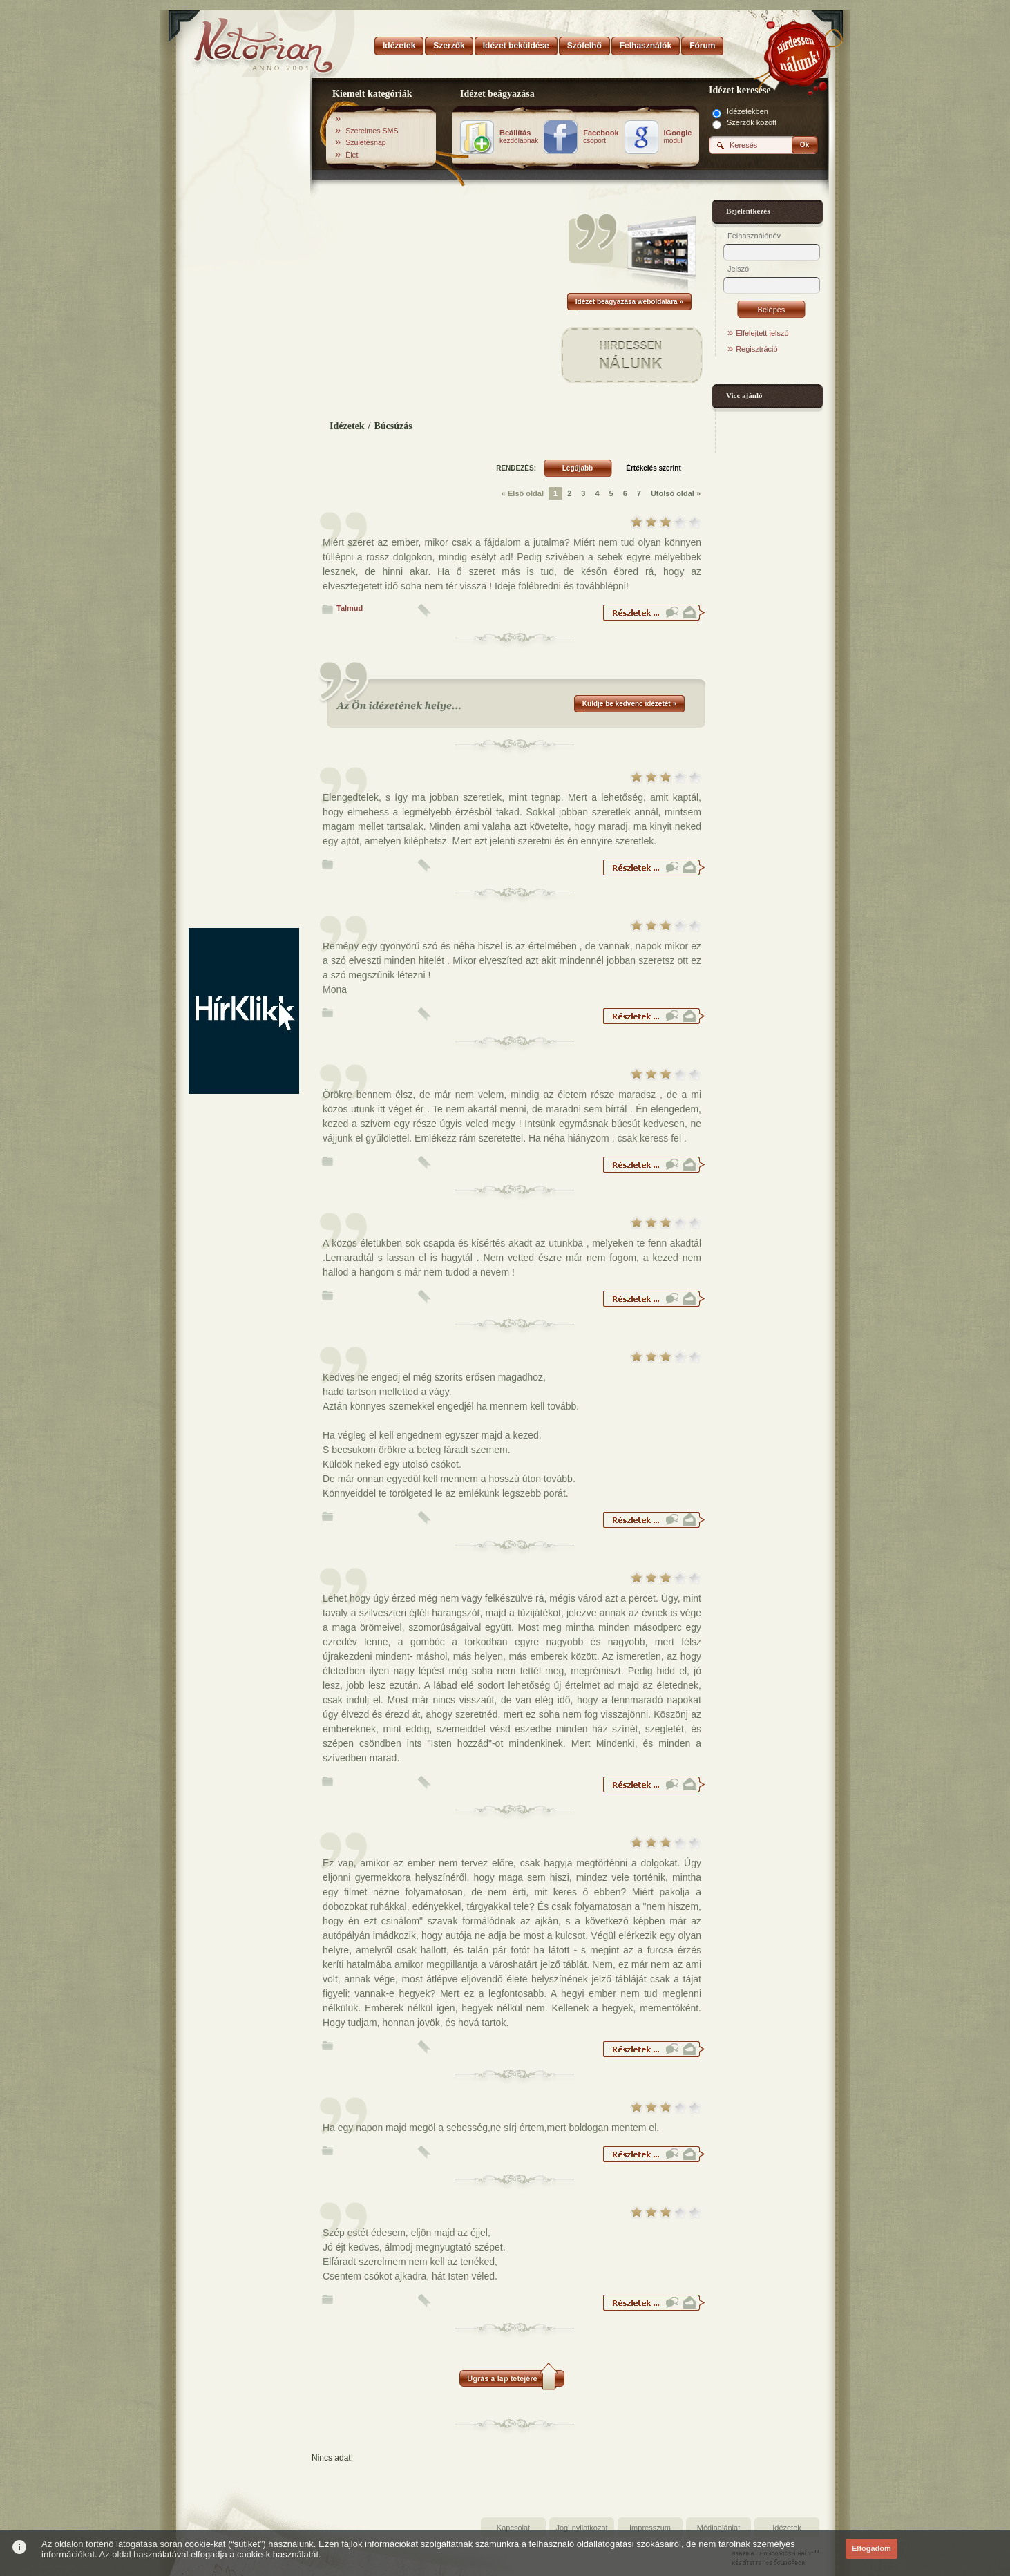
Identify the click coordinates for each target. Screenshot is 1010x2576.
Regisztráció (757, 349)
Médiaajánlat (718, 2527)
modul (678, 136)
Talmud (349, 608)
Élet (351, 155)
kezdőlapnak (518, 136)
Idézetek (347, 426)
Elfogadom (871, 2548)
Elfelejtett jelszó (762, 333)
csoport (600, 136)
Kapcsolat (513, 2527)
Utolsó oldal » (676, 493)
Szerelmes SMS (371, 130)
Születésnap (365, 142)
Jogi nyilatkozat (581, 2527)
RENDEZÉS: (516, 468)
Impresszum (650, 2527)
